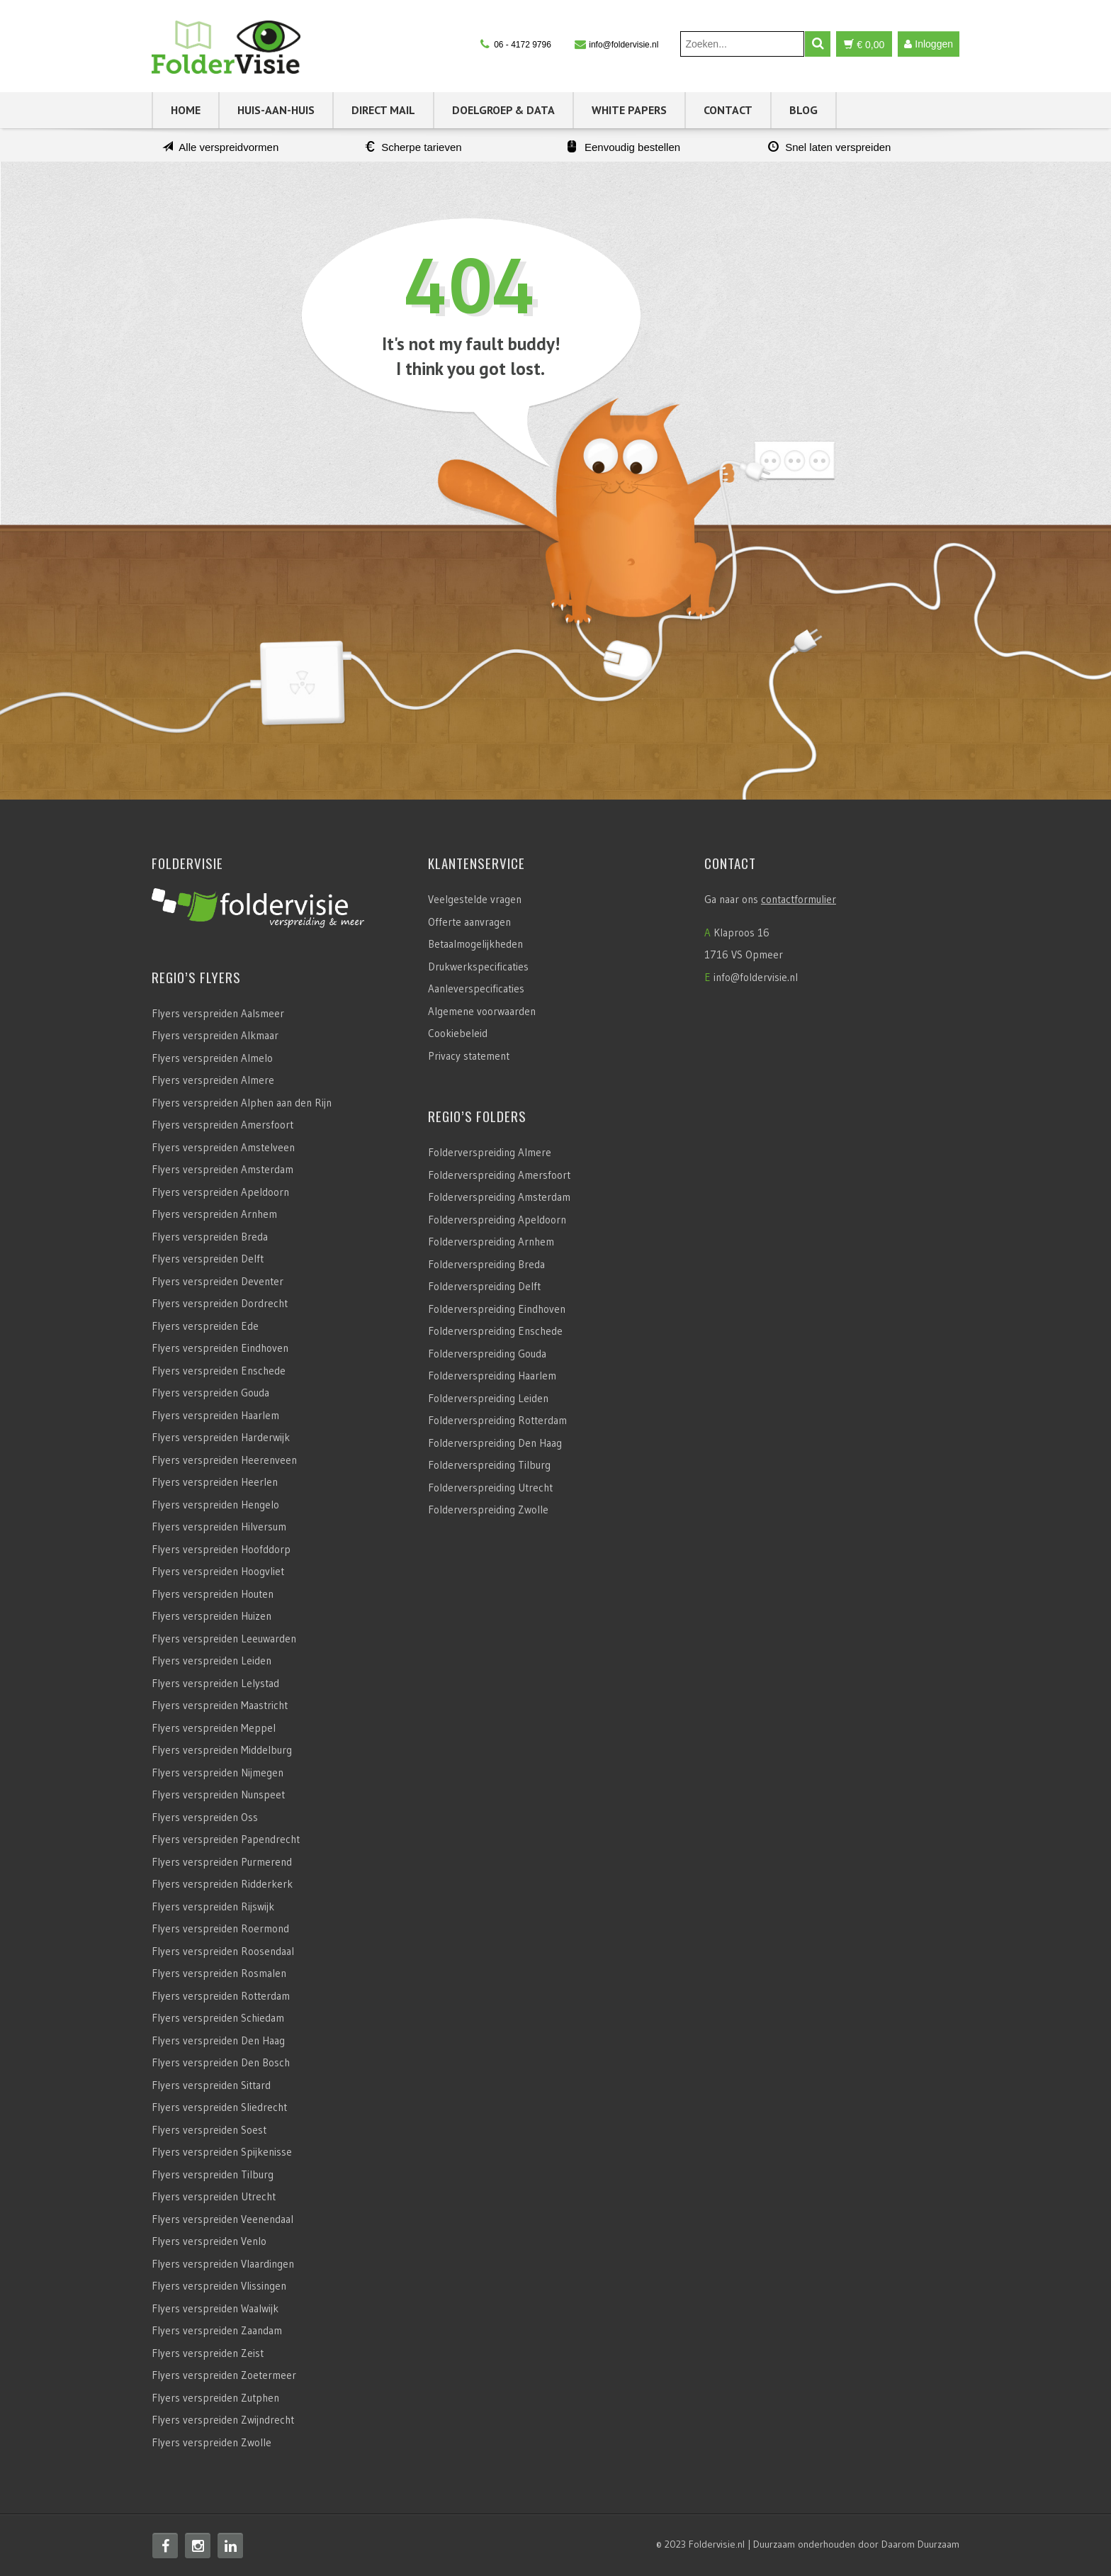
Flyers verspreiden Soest (209, 2130)
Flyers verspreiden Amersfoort (222, 1124)
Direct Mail (383, 110)
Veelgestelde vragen (474, 899)
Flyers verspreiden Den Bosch (221, 2062)
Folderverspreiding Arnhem (491, 1241)
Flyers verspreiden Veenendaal (222, 2219)
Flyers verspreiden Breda (210, 1236)
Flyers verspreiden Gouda (210, 1392)
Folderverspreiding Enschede (495, 1331)
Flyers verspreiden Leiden (211, 1660)
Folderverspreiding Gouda (487, 1353)
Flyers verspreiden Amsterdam (222, 1169)
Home (186, 110)
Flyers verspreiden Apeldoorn (220, 1192)
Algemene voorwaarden (482, 1011)
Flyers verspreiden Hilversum (219, 1526)
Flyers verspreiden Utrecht (214, 2196)
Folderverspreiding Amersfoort (499, 1175)
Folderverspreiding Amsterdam (499, 1197)
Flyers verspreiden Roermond (220, 1928)
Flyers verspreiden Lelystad (215, 1683)
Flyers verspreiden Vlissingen (219, 2285)
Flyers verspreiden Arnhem (214, 1214)
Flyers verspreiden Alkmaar (215, 1035)
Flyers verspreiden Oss (205, 1817)
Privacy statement (468, 1056)
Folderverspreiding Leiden (488, 1398)
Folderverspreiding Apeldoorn (497, 1219)
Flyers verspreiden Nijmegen (217, 1772)
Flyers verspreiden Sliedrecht (219, 2107)
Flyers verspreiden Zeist (208, 2353)
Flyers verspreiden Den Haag (218, 2040)
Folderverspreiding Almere (489, 1152)
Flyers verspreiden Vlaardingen (223, 2263)
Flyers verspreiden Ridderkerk (222, 1884)
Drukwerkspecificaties (478, 966)
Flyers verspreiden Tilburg (212, 2174)
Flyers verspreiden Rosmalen (219, 1973)
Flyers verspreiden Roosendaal (223, 1951)
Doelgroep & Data (503, 110)
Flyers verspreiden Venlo (209, 2241)
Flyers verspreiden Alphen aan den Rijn (242, 1102)
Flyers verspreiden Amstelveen (223, 1147)
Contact (728, 110)
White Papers (629, 110)
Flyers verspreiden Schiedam (218, 2018)
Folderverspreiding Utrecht (490, 1487)
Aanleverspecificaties (476, 988)
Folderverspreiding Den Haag (495, 1443)
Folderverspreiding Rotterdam (497, 1420)
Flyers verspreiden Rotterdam (221, 1996)
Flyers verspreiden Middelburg (222, 1750)
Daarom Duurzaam (920, 2544)
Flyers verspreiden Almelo (212, 1058)
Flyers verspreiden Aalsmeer (218, 1013)
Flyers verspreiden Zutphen (215, 2397)
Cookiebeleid (457, 1033)
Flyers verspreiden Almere (213, 1080)
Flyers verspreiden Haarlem (215, 1415)
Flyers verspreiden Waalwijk (215, 2308)
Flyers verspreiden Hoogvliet (218, 1571)
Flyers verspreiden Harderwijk (221, 1437)
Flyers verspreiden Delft (208, 1258)
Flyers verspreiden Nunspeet (218, 1794)
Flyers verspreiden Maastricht (220, 1705)
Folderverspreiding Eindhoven (496, 1309)
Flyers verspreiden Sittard (211, 2085)
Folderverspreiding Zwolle (488, 1509)
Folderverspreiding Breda (486, 1264)
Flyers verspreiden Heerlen (215, 1482)
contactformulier (798, 899)
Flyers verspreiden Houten (212, 1594)
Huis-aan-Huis (276, 110)
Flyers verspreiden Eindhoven (220, 1348)
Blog (803, 110)
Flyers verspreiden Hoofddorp (221, 1549)
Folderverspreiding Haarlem (492, 1375)
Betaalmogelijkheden (475, 944)
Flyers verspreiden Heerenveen (224, 1460)
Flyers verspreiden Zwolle (211, 2442)
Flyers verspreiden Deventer (217, 1281)
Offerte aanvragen (469, 922)
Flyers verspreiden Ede (205, 1326)
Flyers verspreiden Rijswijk (213, 1906)
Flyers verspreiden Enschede (219, 1370)
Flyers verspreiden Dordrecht (220, 1303)
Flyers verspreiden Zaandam (217, 2330)
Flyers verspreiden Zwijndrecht (223, 2419)
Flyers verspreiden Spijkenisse (222, 2151)
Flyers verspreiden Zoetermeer (224, 2375)
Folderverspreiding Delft (484, 1286)
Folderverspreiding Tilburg (489, 1465)
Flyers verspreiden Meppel (214, 1728)
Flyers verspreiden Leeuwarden (224, 1638)
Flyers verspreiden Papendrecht (226, 1839)
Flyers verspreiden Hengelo (215, 1504)
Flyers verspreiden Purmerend (222, 1862)
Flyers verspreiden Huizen (211, 1616)
